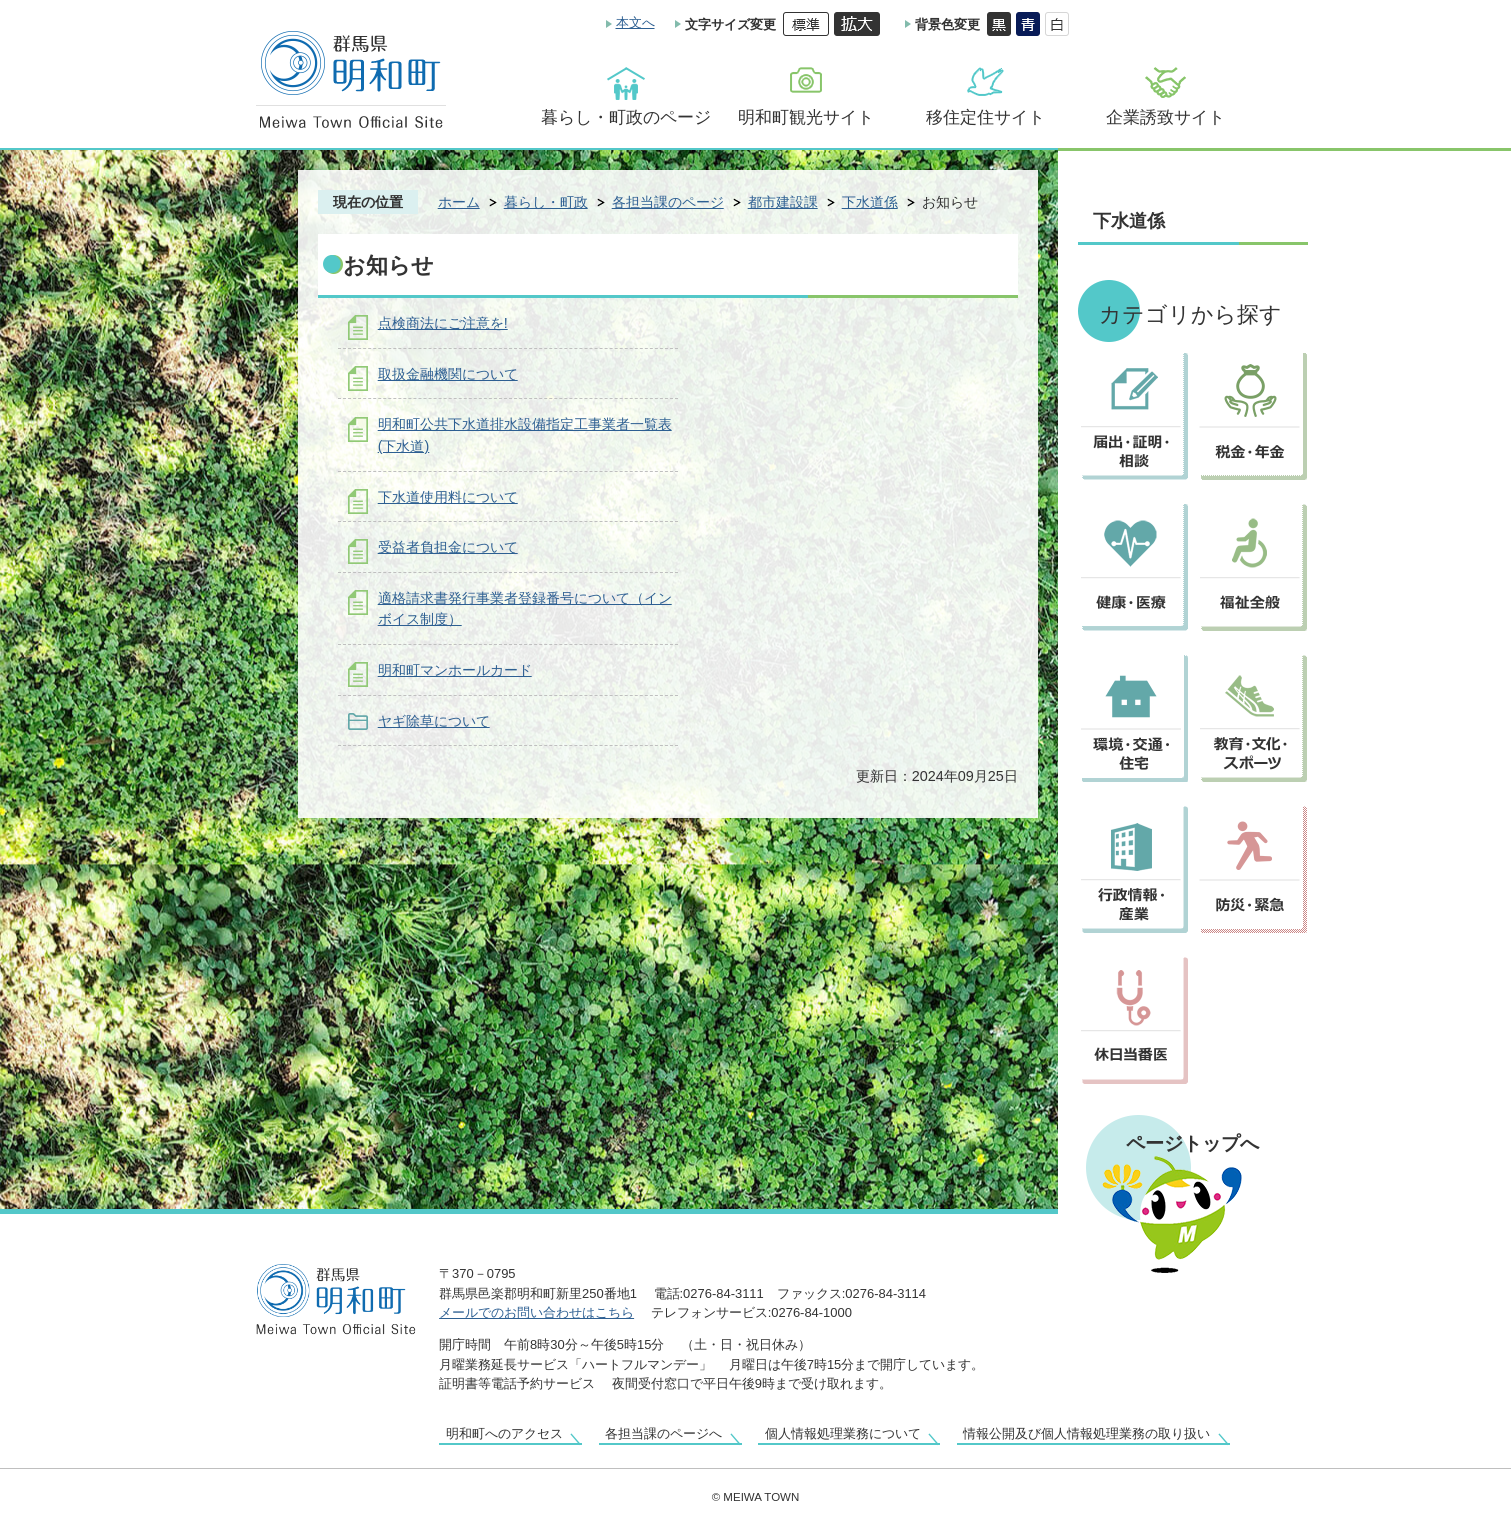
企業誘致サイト (1165, 117)
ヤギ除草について (434, 721)
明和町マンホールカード (455, 670)
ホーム (459, 202)
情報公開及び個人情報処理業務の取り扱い (1086, 1433)
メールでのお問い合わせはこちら (536, 1312)
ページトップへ (1192, 1143)
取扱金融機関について (448, 374)
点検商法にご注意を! (443, 323)
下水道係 (870, 202)
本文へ (635, 22)
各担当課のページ (668, 202)
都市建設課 (783, 202)
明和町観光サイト (806, 117)
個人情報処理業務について (843, 1433)
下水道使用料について (448, 497)
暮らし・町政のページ (626, 117)
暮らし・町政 (546, 202)
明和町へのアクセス (504, 1433)
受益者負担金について (448, 547)
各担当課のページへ (663, 1433)
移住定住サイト (985, 117)
